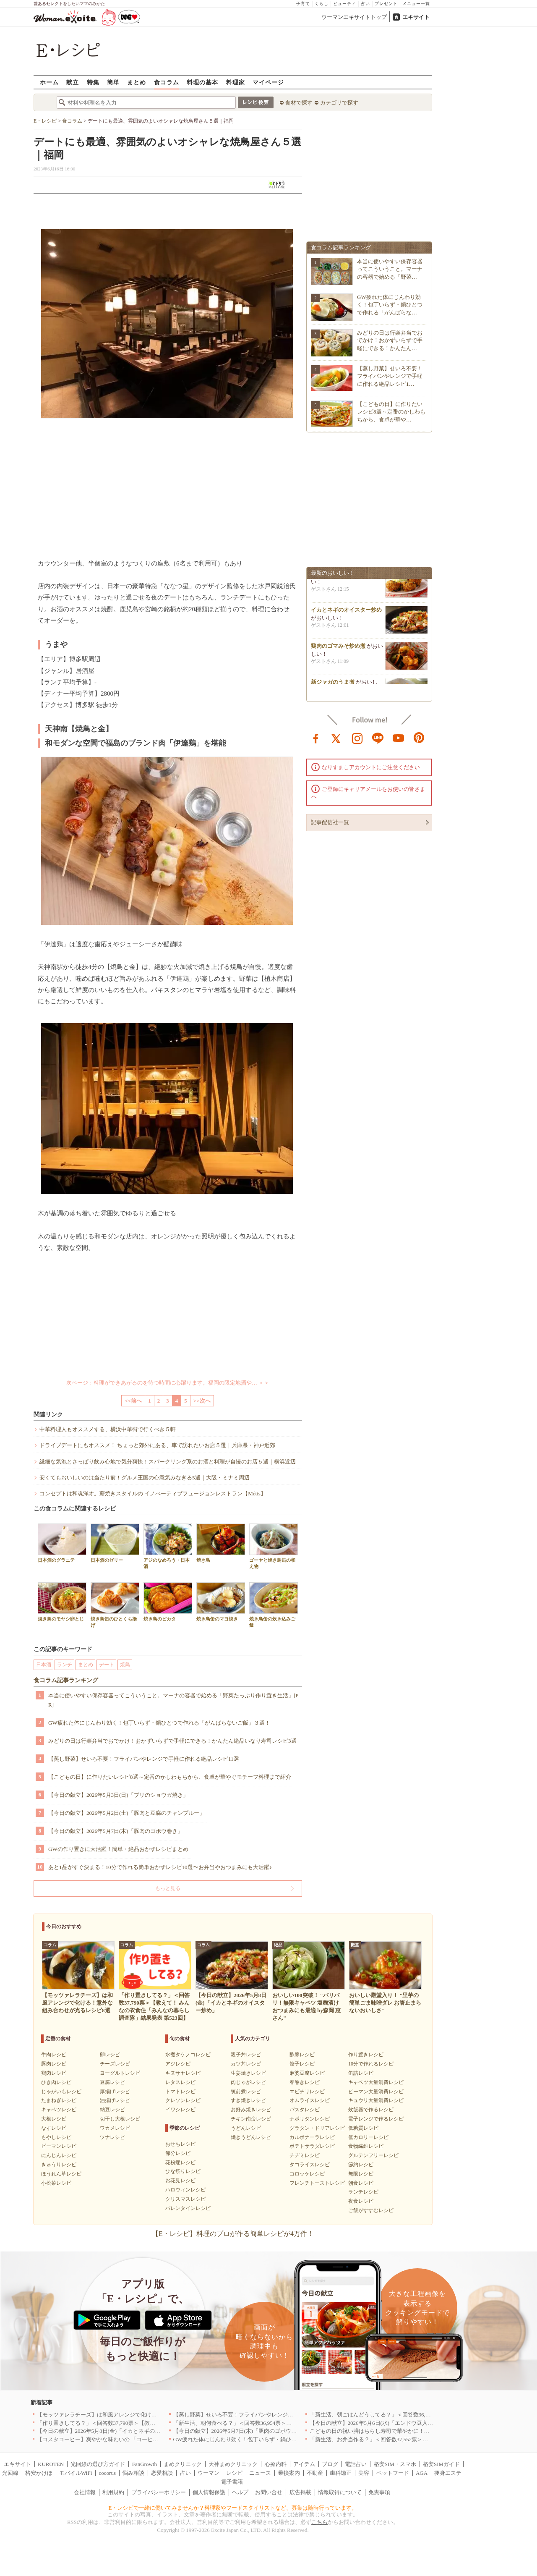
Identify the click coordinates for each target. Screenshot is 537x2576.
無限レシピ (360, 2174)
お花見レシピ (180, 2180)
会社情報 (85, 2492)
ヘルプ (240, 2492)
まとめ (136, 82)
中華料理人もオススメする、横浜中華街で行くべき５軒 (107, 1429)
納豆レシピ (112, 2110)
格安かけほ (38, 2473)
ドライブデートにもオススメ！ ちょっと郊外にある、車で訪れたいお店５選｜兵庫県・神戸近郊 (157, 1445)
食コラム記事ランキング (66, 1680)
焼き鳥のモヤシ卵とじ (62, 1601)
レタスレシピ (180, 2082)
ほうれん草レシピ (61, 2174)
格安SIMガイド (441, 2464)
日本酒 (43, 1665)
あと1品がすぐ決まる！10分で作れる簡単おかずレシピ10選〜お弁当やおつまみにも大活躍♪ (160, 1867)
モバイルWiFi (75, 2473)
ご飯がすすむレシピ (371, 2210)
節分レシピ (177, 2153)
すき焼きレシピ (248, 2100)
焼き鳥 (220, 1543)
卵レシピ (110, 2055)
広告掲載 (300, 2492)
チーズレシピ (115, 2064)
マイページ (268, 82)
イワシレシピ (180, 2110)
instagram (357, 737)
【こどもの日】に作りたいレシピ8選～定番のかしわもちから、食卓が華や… (391, 411)
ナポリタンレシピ (309, 2119)
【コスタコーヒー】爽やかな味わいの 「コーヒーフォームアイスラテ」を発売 (133, 2439)
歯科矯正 (341, 2473)
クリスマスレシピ (185, 2199)
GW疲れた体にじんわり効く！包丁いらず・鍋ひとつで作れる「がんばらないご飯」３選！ (159, 1723)
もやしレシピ (56, 2137)
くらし (321, 3)
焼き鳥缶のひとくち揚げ (115, 1605)
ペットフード (392, 2473)
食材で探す (299, 102)
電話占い (356, 2464)
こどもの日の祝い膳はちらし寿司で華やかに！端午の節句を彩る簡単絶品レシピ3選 (412, 2431)
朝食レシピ (360, 2183)
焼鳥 (125, 1665)
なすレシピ (53, 2128)
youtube (398, 737)
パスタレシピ (304, 2110)
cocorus (107, 2473)
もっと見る (167, 1888)
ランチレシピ (363, 2192)
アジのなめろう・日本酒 (167, 1546)
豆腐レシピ (112, 2082)
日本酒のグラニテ (62, 1543)
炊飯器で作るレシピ (371, 2110)
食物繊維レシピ (365, 2146)
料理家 (235, 82)
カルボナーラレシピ (312, 2137)
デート (106, 1665)
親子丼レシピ (246, 2055)
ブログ (330, 2464)
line (378, 737)
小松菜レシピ (56, 2183)
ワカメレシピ (115, 2128)
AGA (422, 2473)
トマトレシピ (180, 2091)
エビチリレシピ (307, 2091)
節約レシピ (360, 2165)
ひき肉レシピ (56, 2082)
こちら (319, 2522)
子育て (303, 3)
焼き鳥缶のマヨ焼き (220, 1601)
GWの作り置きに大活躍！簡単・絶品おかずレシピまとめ (118, 1849)
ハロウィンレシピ (185, 2190)
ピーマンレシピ (58, 2146)
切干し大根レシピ (120, 2119)
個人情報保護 (209, 2492)
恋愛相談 (162, 2473)
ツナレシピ (112, 2137)
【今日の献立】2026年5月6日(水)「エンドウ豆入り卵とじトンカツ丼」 (396, 2423)
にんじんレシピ (58, 2155)
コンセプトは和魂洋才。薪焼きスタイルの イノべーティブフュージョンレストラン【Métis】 (152, 1493)
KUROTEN (51, 2464)
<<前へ (133, 1401)
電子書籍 (232, 2482)
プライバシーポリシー (158, 2492)
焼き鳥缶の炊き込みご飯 (273, 1605)
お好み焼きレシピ (251, 2110)
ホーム (49, 82)
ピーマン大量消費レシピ (376, 2091)
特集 (93, 82)
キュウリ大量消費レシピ (376, 2100)
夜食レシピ (360, 2201)
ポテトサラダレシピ (312, 2146)
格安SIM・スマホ (395, 2464)
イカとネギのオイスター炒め (346, 612)
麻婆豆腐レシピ (307, 2073)
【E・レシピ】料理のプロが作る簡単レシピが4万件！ (233, 2233)
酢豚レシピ (302, 2055)
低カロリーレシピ (368, 2137)
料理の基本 (202, 82)
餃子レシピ (302, 2064)
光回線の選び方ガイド (97, 2464)
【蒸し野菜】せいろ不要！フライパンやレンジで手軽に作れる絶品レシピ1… (389, 376)
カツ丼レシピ (246, 2064)
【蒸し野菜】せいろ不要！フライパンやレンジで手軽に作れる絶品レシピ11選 (143, 1759)
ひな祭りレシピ (183, 2171)
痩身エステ (447, 2473)
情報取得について (340, 2492)
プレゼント (386, 3)
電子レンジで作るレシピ (376, 2119)
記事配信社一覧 (330, 822)
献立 (72, 82)
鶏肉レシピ (53, 2073)
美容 (363, 2473)
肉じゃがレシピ (248, 2082)
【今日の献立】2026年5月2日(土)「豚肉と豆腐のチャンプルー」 (126, 1813)
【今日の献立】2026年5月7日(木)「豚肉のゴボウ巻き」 (115, 1831)
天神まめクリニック (233, 2464)
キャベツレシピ (58, 2110)
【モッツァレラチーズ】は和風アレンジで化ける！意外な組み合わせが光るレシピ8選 (142, 2414)
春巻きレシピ (304, 2082)
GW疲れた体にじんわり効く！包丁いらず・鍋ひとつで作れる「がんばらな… (389, 304)
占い (365, 3)
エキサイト (416, 17)
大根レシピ (53, 2119)
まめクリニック (183, 2464)
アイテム (304, 2464)
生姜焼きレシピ (248, 2073)
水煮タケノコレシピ (188, 2055)
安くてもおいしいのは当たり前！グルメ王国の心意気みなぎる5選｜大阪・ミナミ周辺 (144, 1477)
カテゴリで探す (339, 102)
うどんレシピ (246, 2128)
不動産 (315, 2473)
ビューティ (344, 3)
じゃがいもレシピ (61, 2091)
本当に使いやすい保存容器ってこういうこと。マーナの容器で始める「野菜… (389, 269)
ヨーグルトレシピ (120, 2073)
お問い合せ (268, 2492)
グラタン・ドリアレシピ (317, 2128)
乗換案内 (289, 2473)
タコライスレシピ (309, 2165)
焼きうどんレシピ (251, 2137)
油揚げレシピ (115, 2100)
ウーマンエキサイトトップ (354, 17)
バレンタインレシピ (188, 2208)
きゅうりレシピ (58, 2165)
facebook (316, 737)
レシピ (234, 2473)
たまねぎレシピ (58, 2100)
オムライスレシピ (309, 2100)
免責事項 (379, 2492)
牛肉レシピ (53, 2055)
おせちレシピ (180, 2144)
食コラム (166, 82)
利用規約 (113, 2492)
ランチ (64, 1665)
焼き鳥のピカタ (167, 1601)
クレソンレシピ (183, 2100)
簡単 (113, 82)
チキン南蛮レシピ (251, 2119)
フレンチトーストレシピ (317, 2183)
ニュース (260, 2473)
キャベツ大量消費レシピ (376, 2082)
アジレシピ (177, 2064)
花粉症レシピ (180, 2162)
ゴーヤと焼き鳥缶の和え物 (273, 1546)
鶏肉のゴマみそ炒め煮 (338, 648)
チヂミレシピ (304, 2155)
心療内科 (276, 2464)
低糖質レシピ (363, 2128)
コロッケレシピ (307, 2174)
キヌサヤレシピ (183, 2073)
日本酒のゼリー (115, 1543)
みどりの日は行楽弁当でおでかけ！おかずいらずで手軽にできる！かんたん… (389, 340)
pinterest (419, 737)
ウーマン (208, 2473)
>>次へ (202, 1401)
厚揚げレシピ (115, 2091)
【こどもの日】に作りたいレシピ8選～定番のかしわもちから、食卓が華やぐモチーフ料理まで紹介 (169, 1777)
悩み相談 (133, 2473)
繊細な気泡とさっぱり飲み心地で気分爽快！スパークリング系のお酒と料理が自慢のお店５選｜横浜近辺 (167, 1461)
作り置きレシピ (365, 2055)
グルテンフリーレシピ (373, 2155)
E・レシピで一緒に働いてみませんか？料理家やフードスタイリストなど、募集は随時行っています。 (233, 2508)
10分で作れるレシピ (371, 2064)
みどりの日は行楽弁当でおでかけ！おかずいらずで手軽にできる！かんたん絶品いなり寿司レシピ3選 (172, 1741)
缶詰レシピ (360, 2073)
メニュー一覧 (416, 3)
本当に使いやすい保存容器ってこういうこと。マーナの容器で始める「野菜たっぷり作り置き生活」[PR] (173, 1700)
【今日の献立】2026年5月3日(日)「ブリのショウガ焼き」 (118, 1795)
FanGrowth (144, 2464)
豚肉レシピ (53, 2064)
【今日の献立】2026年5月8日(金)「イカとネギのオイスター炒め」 (118, 2431)
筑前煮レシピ (246, 2091)
